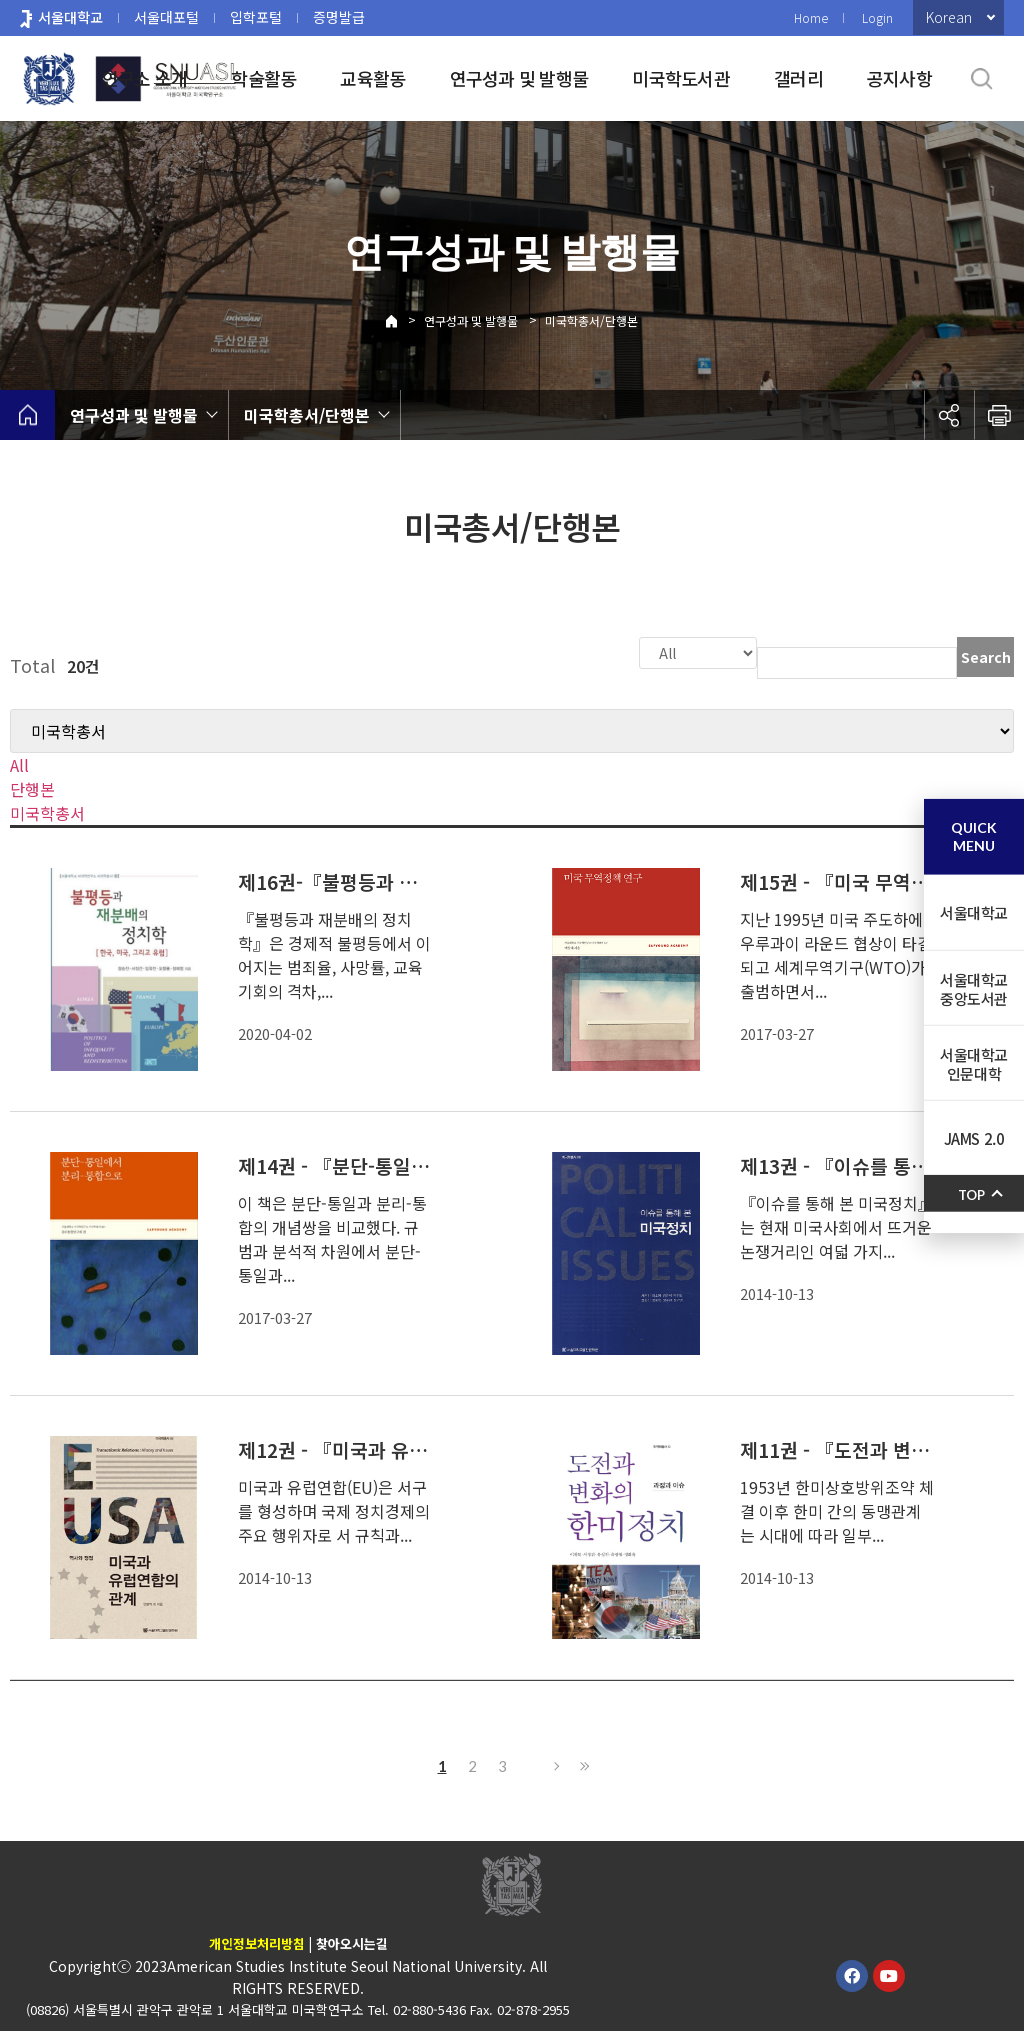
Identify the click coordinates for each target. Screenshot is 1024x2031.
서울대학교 (70, 17)
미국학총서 (47, 811)
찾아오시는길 (352, 1941)
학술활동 (263, 78)
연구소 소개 (145, 78)
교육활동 (372, 78)
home (27, 415)
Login (877, 17)
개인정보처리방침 (257, 1941)
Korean (949, 17)
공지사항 (899, 78)
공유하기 (949, 415)
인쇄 (999, 415)
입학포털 (256, 17)
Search (986, 657)
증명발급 (339, 17)
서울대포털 (166, 17)
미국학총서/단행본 (591, 320)
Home (811, 17)
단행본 (32, 787)
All (19, 763)
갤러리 (798, 78)
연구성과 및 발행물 (519, 78)
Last (582, 1764)
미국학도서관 (681, 78)
